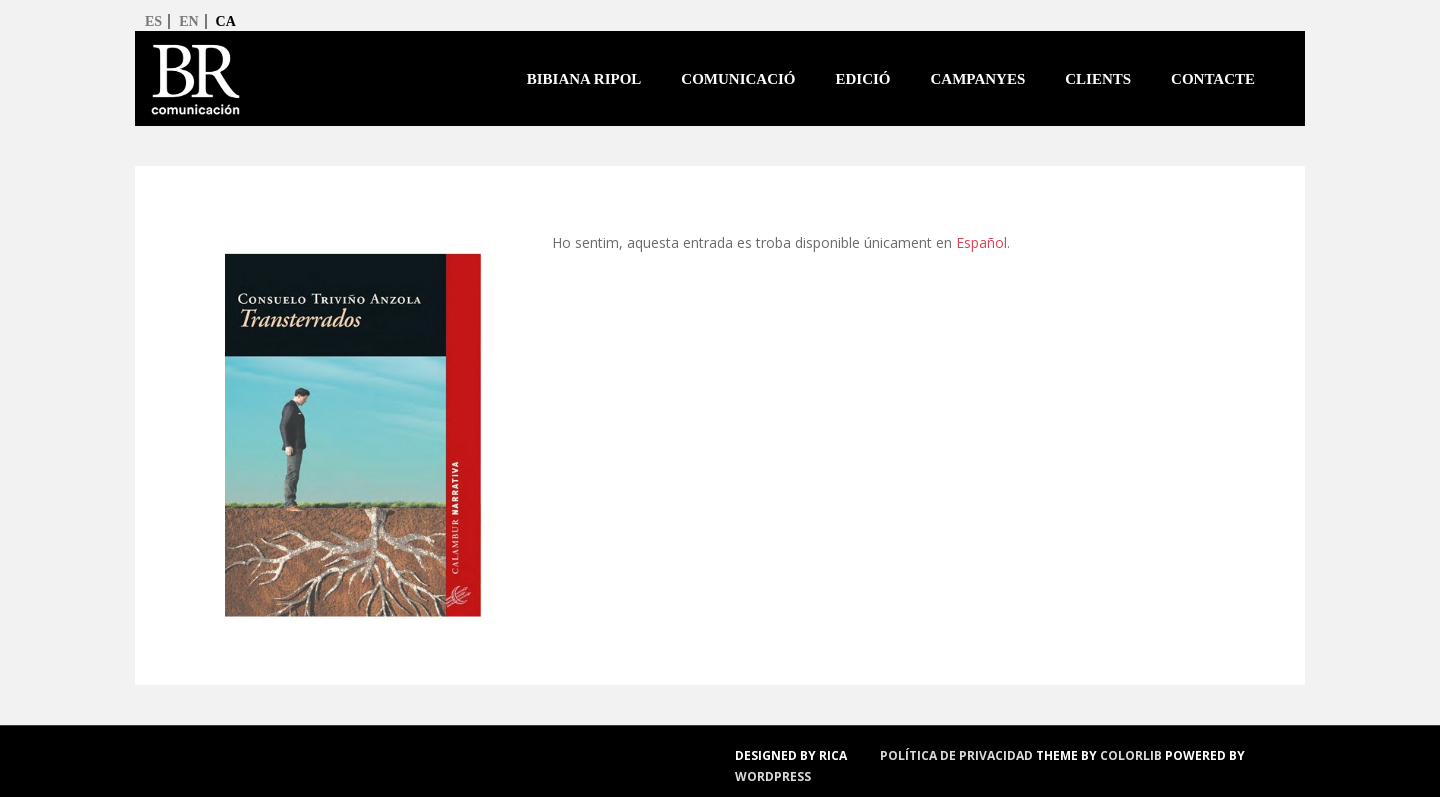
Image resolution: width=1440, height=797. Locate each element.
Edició (863, 79)
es (153, 21)
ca (226, 21)
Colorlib (1131, 755)
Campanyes (978, 79)
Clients (1098, 79)
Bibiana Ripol (584, 79)
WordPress (773, 776)
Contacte (1213, 79)
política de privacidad (956, 755)
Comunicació (738, 79)
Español (981, 242)
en (188, 21)
